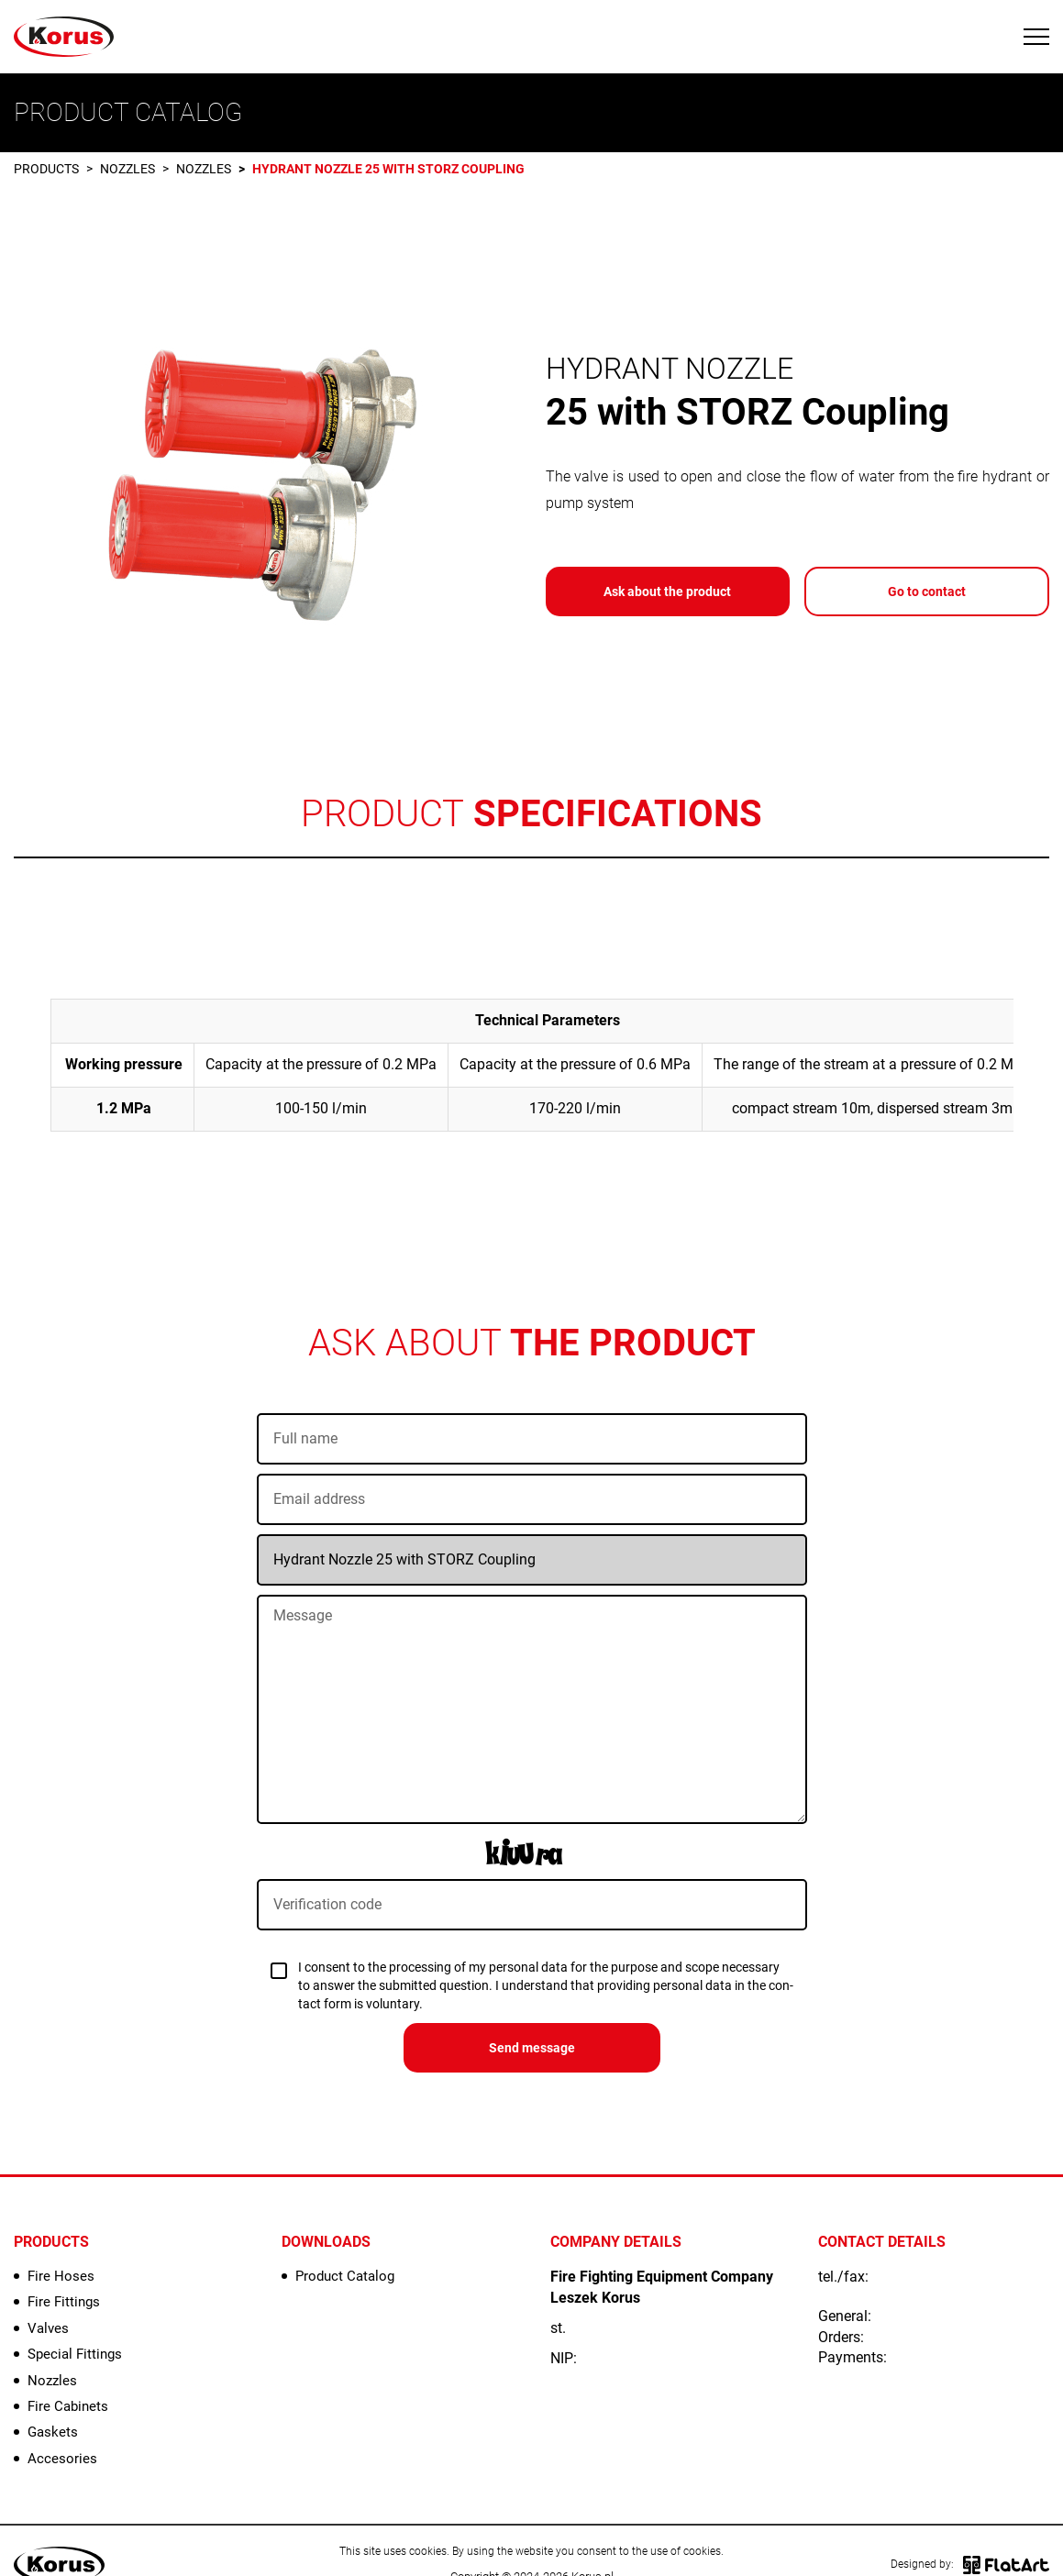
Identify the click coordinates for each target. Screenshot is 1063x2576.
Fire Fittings (64, 2302)
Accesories (62, 2458)
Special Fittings (75, 2354)
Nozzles (127, 168)
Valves (48, 2328)
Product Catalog (344, 2276)
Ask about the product (667, 591)
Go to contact (927, 591)
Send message (532, 2047)
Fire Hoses (61, 2276)
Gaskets (53, 2432)
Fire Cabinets (68, 2406)
